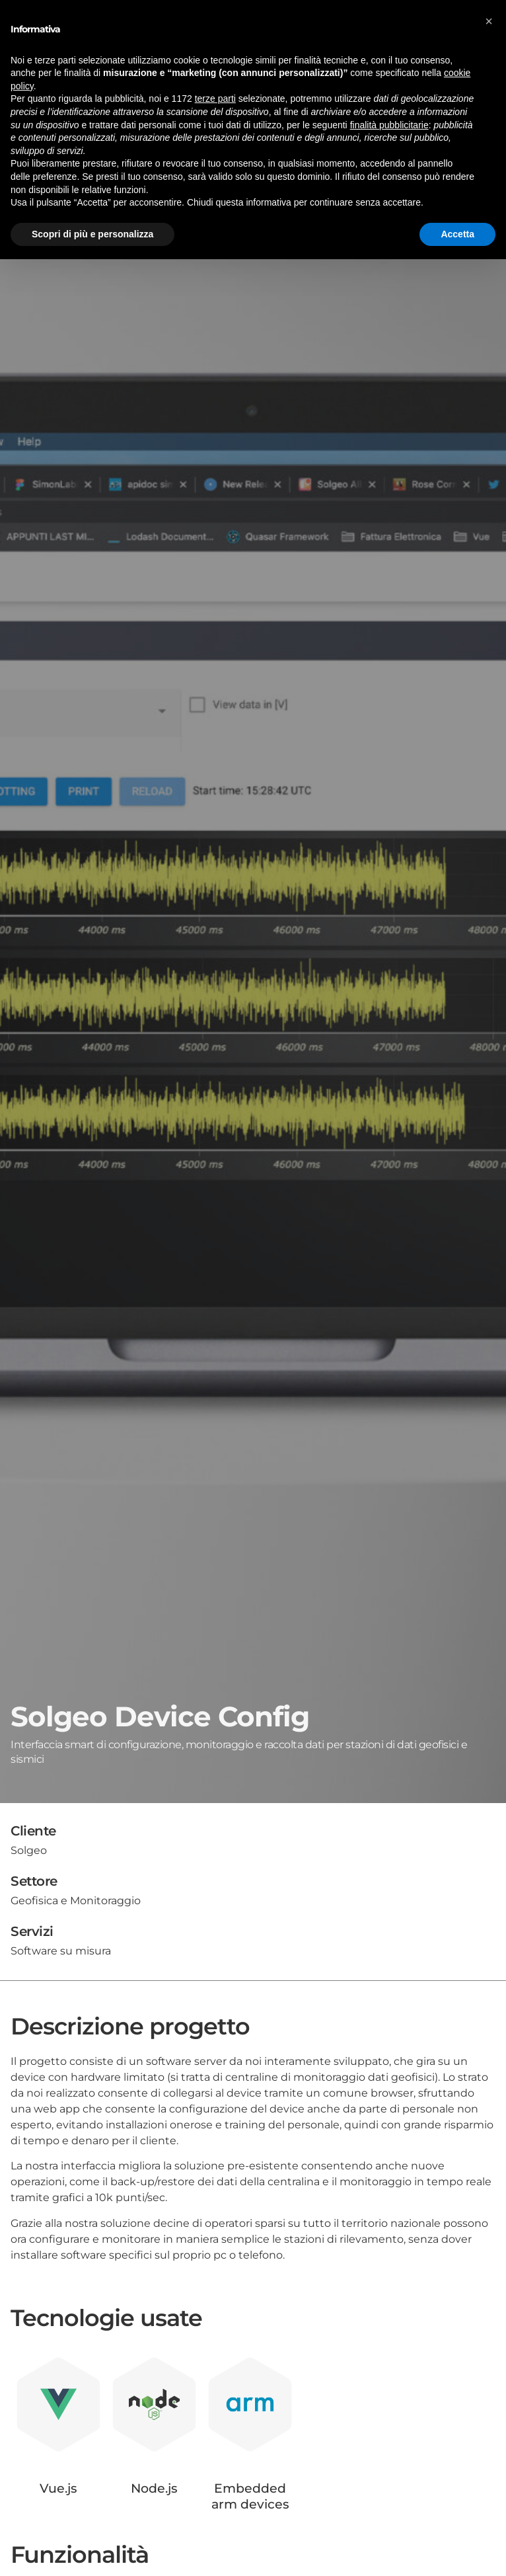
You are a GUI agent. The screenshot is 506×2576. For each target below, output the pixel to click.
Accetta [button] (457, 234)
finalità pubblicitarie (389, 125)
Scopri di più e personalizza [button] (92, 234)
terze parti (215, 98)
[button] (488, 21)
